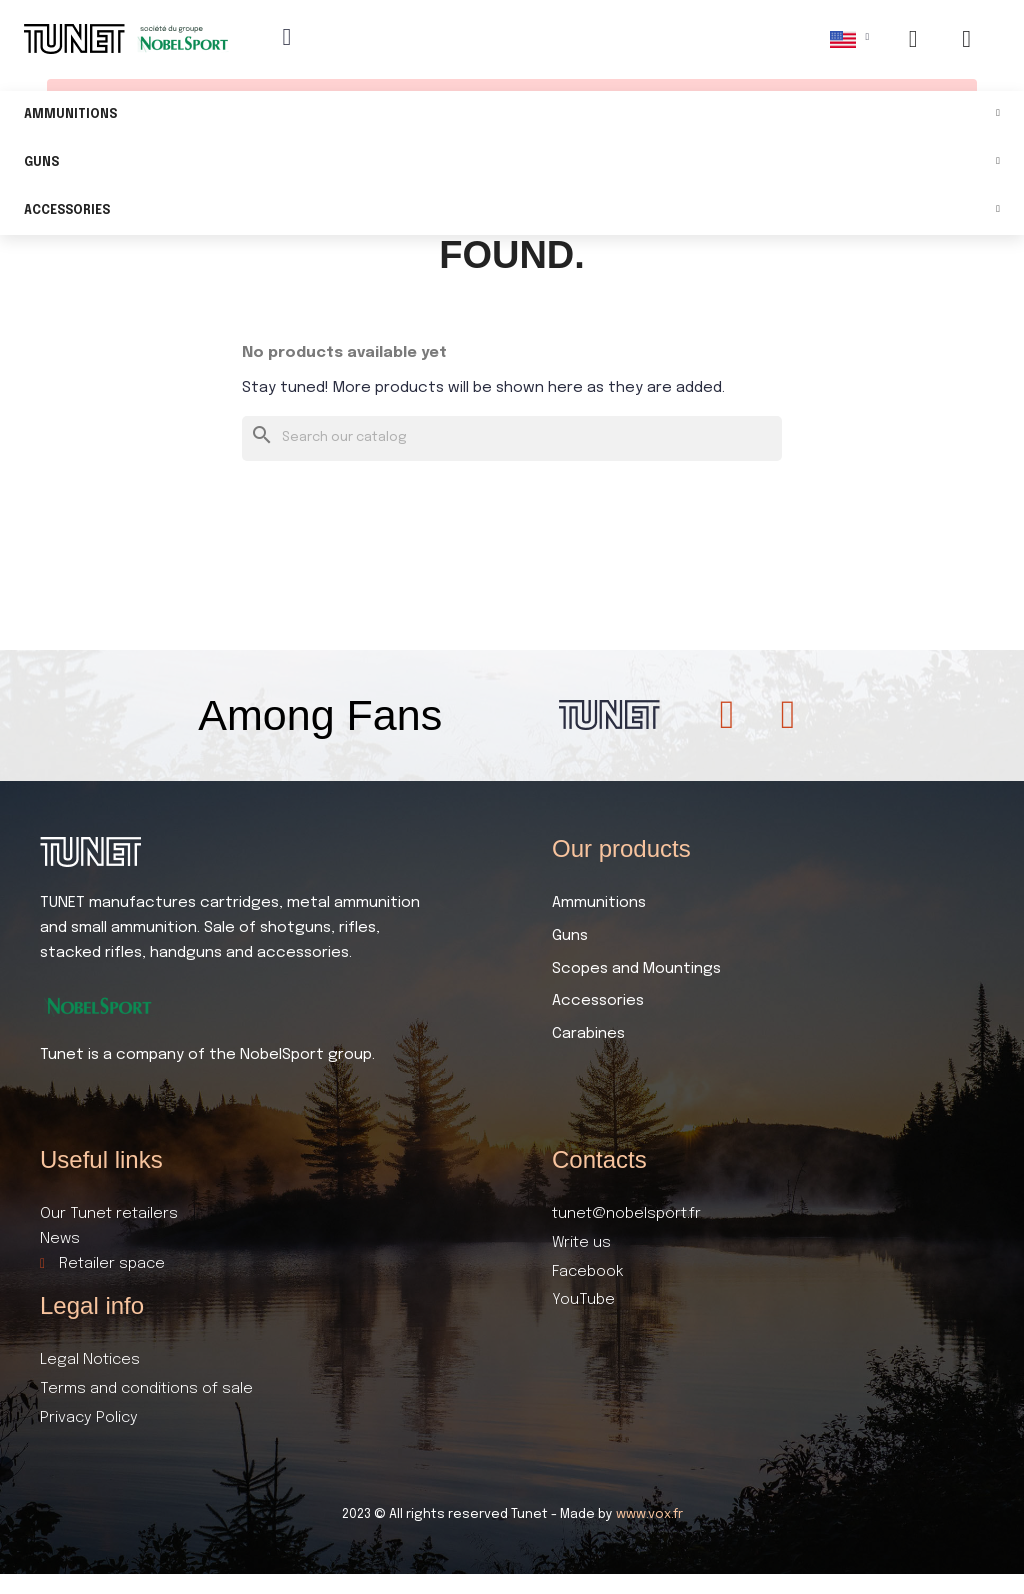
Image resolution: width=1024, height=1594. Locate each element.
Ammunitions (512, 115)
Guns (512, 163)
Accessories (512, 211)
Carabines (588, 1034)
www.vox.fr (649, 1514)
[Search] (512, 438)
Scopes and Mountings (636, 969)
